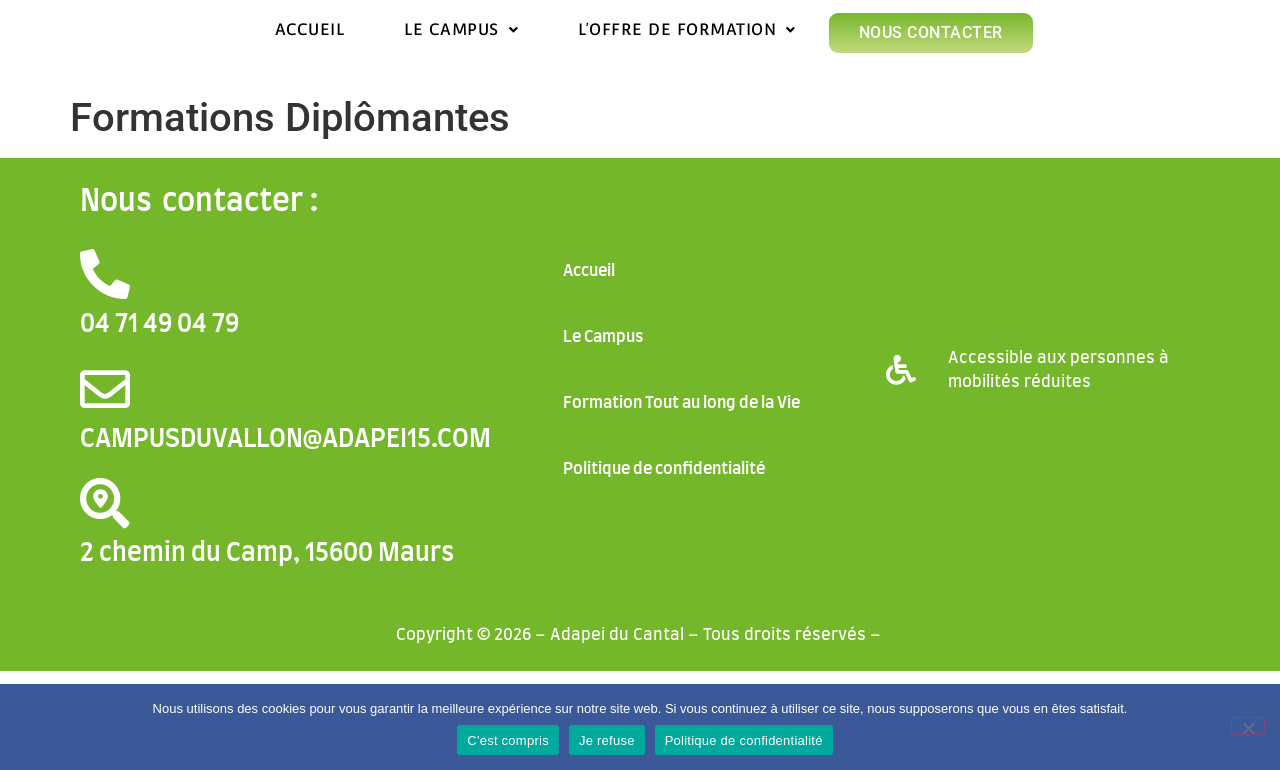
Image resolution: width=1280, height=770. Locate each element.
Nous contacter (931, 32)
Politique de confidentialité (664, 469)
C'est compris (508, 740)
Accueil (310, 29)
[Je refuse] (1248, 726)
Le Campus (461, 29)
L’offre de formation (687, 29)
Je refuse (607, 740)
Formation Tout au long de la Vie (681, 403)
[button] (461, 30)
